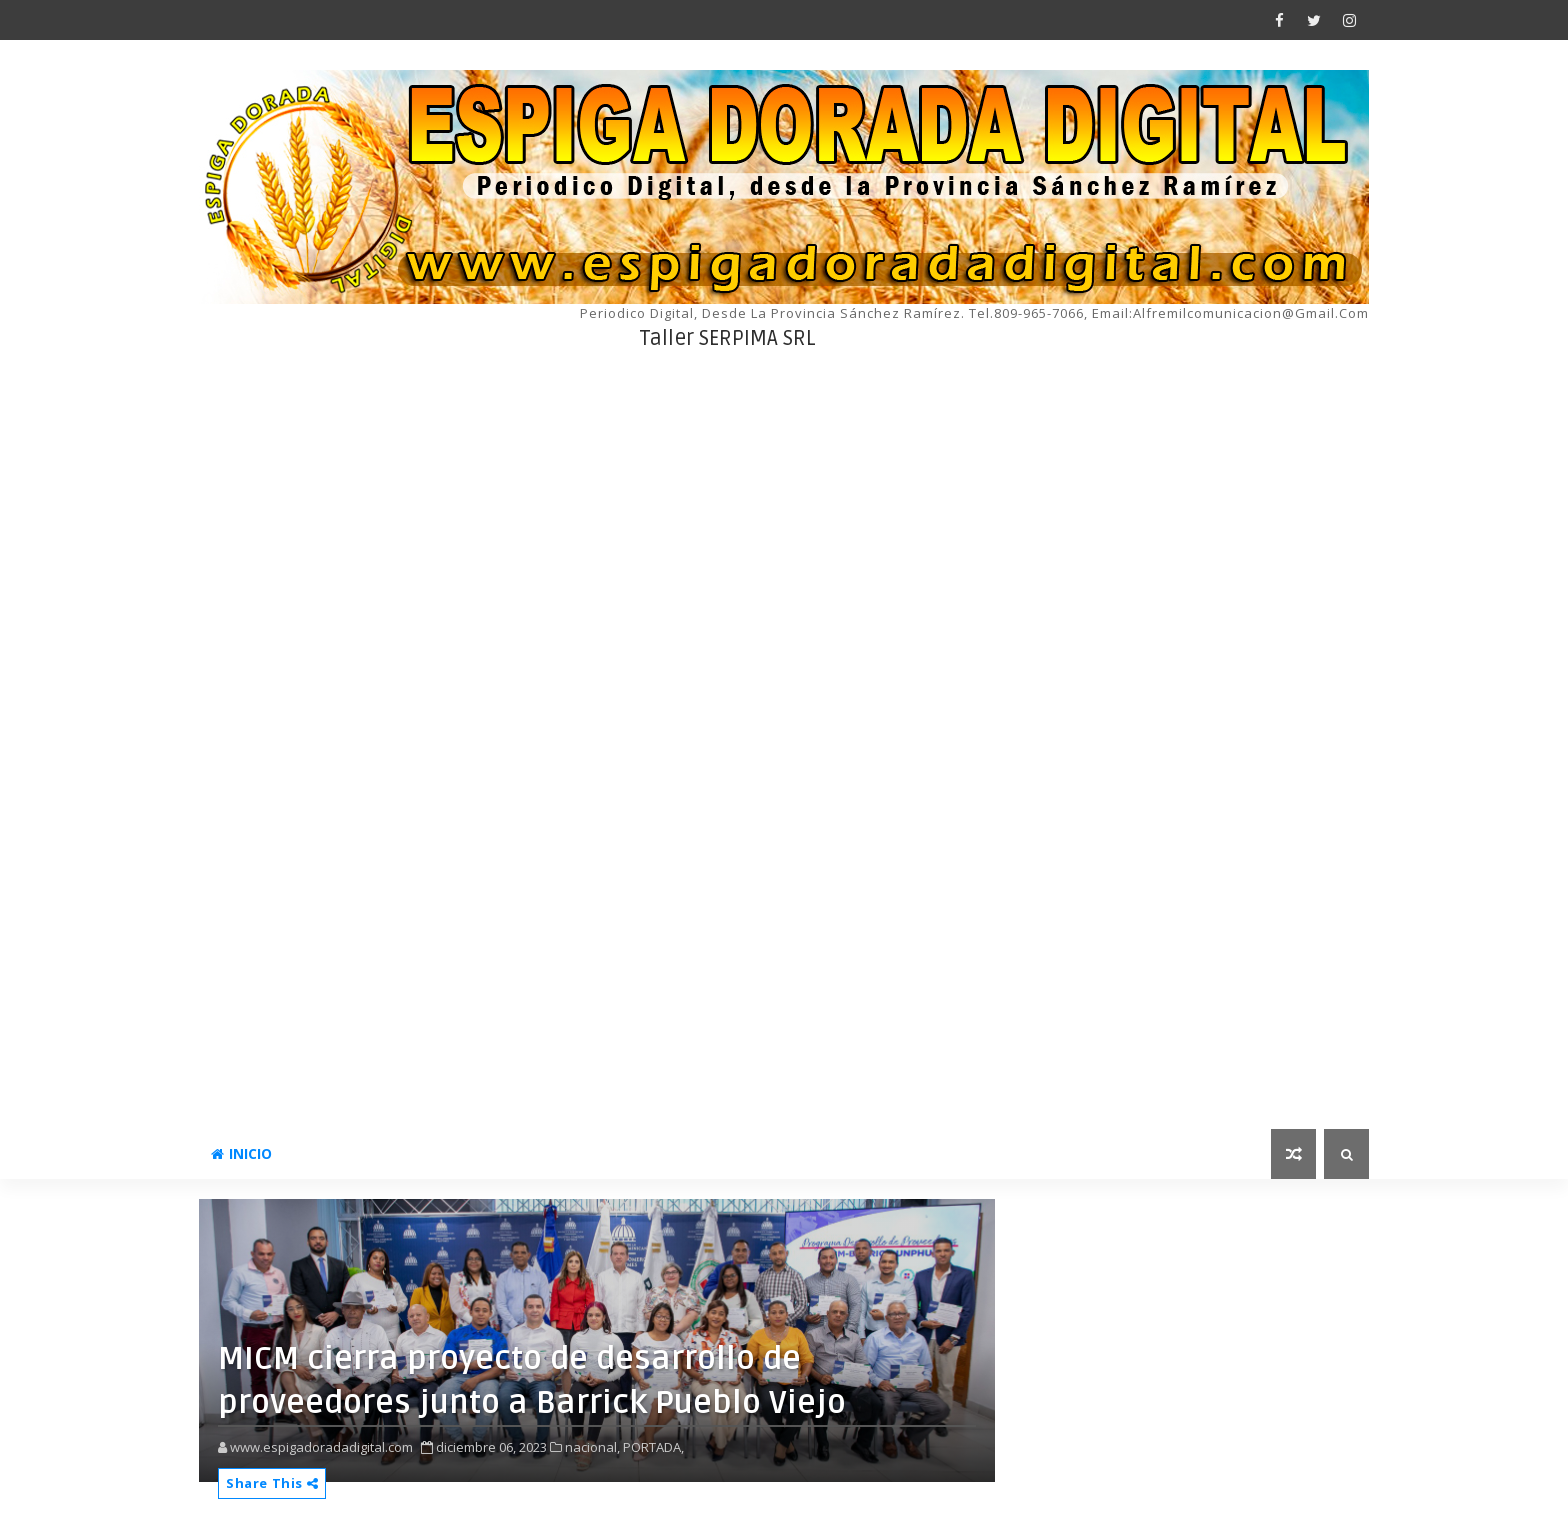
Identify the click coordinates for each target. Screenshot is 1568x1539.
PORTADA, (653, 1447)
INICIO (241, 1153)
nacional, (592, 1447)
